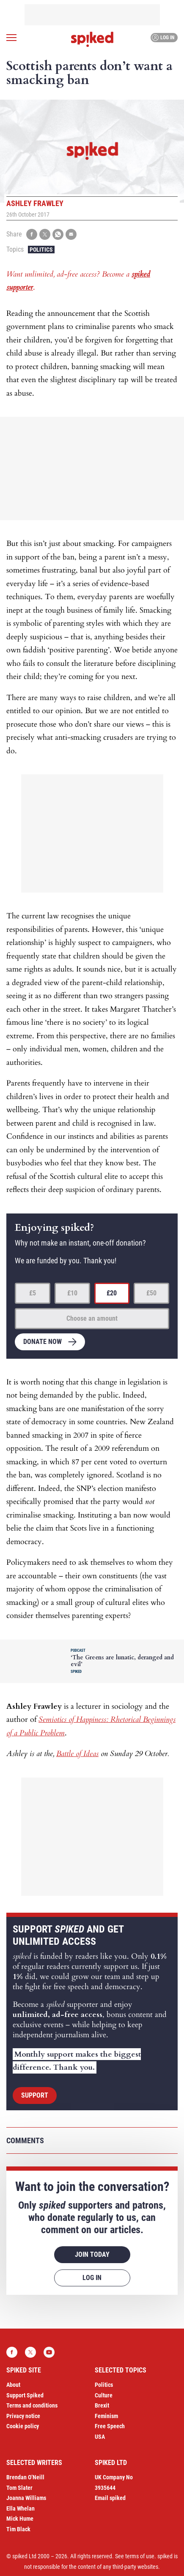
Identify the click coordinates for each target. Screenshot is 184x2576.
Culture (104, 2395)
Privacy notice (23, 2416)
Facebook (11, 2352)
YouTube (49, 2352)
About (13, 2384)
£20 (112, 1293)
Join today (92, 2254)
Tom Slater (19, 2487)
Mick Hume (19, 2518)
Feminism (106, 2416)
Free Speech (110, 2426)
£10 (72, 1293)
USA (100, 2436)
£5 (32, 1293)
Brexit (102, 2405)
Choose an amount (92, 1318)
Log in (163, 37)
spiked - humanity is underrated (92, 39)
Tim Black (18, 2529)
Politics (41, 249)
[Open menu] (11, 37)
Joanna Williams (26, 2498)
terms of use (139, 2556)
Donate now (42, 1342)
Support (34, 2095)
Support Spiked (25, 2395)
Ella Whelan (20, 2508)
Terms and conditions (32, 2405)
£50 (151, 1293)
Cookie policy (22, 2426)
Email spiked (110, 2498)
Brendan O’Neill (25, 2477)
